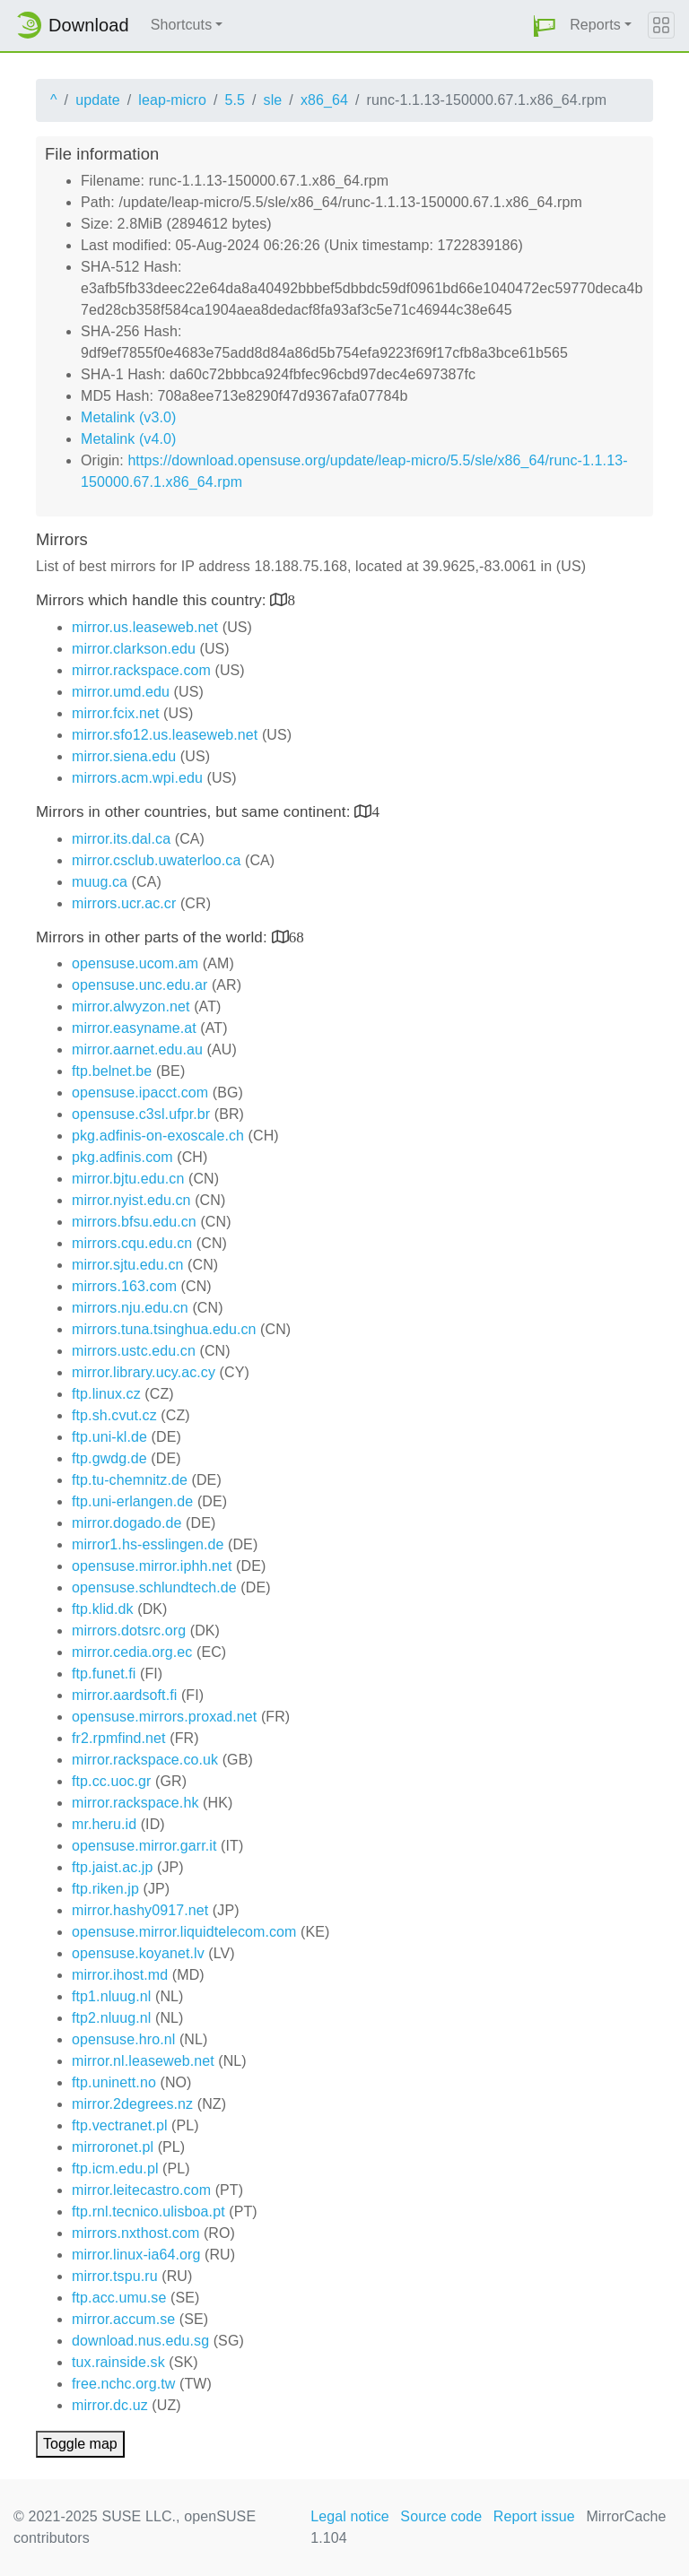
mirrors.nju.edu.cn (130, 1307)
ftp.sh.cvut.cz (114, 1415)
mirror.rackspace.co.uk (145, 1759)
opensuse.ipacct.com (140, 1092)
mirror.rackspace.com (141, 670)
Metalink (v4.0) (128, 439)
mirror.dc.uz (110, 2405)
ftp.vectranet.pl (120, 2125)
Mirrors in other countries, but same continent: (195, 811)
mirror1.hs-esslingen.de (147, 1544)
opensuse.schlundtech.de (154, 1587)
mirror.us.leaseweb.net (145, 627)
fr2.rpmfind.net (119, 1738)
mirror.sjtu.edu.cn (128, 1264)
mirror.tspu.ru (115, 2276)
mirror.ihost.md (120, 1974)
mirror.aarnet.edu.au (137, 1049)
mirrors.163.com (124, 1286)
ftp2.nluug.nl (111, 2017)
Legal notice (349, 2516)
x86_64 (324, 100)
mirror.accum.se (123, 2319)
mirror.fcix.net (116, 713)
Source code (441, 2516)
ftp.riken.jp (105, 1888)
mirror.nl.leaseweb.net (143, 2061)
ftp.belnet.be (112, 1071)
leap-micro (172, 100)
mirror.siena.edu (124, 756)
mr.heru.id (104, 1824)
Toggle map (80, 2443)
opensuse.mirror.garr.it (144, 1845)
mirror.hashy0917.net (140, 1910)
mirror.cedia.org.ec (132, 1652)
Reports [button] (595, 24)
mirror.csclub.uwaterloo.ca (156, 860)
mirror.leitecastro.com (141, 2190)
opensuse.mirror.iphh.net (152, 1566)
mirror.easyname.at (134, 1028)
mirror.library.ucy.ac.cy (143, 1372)
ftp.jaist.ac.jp (112, 1867)
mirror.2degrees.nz (132, 2104)
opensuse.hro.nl (123, 2039)
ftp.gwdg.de (109, 1458)
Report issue (534, 2516)
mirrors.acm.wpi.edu (137, 777)
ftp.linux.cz (106, 1393)
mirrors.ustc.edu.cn (134, 1350)
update (97, 100)
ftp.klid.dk (103, 1609)
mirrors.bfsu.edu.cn (134, 1221)
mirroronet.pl (112, 2147)
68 (296, 936)
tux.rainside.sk (118, 2362)
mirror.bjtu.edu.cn (128, 1178)
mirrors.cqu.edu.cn (132, 1243)
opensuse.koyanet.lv (138, 1953)
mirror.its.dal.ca (121, 838)
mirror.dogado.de (127, 1523)
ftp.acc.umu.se (119, 2297)
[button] (545, 25)
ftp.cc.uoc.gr (111, 1781)
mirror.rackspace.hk (135, 1802)
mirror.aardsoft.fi (124, 1695)
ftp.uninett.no (114, 2082)
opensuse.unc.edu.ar (139, 985)
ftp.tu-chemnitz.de (130, 1479)
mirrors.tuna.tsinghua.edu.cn (164, 1329)
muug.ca (99, 881)
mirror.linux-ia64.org (136, 2254)
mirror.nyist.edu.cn (131, 1200)
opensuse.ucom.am (135, 963)
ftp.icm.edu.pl (115, 2168)
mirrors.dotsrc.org (129, 1630)
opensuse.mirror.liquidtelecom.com (184, 1931)
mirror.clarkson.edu (134, 648)
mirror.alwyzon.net (131, 1006)
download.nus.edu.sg (140, 2340)
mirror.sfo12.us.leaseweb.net (164, 734)
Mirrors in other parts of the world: (154, 937)
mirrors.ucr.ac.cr (124, 903)
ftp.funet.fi (103, 1673)
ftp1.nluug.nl (111, 1996)
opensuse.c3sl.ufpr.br (141, 1114)
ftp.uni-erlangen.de (132, 1501)
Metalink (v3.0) (128, 417)
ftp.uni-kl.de (109, 1436)
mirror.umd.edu (121, 691)
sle (273, 100)
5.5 (234, 100)
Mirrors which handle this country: (153, 600)
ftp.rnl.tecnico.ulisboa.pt (148, 2211)
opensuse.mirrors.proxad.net (164, 1716)
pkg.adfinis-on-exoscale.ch (158, 1135)
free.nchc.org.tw (123, 2383)
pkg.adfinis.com (122, 1157)
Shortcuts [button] (182, 24)
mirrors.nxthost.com (135, 2233)
